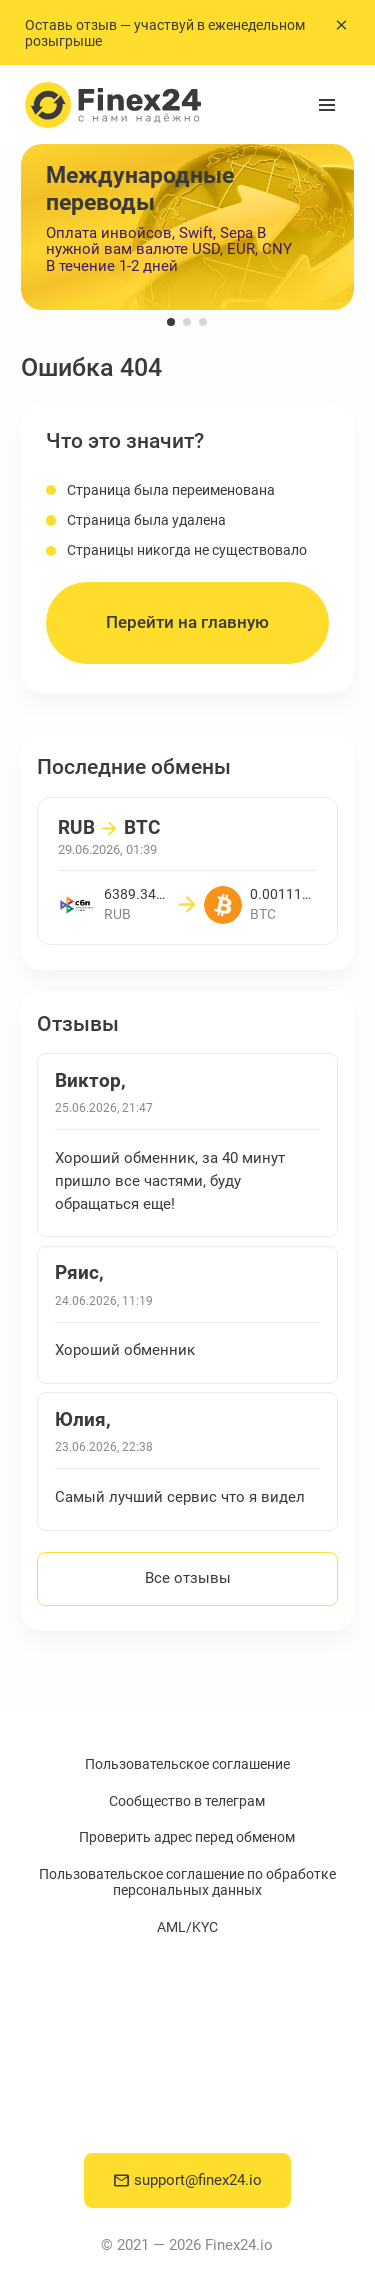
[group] (187, 227)
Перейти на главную (187, 622)
